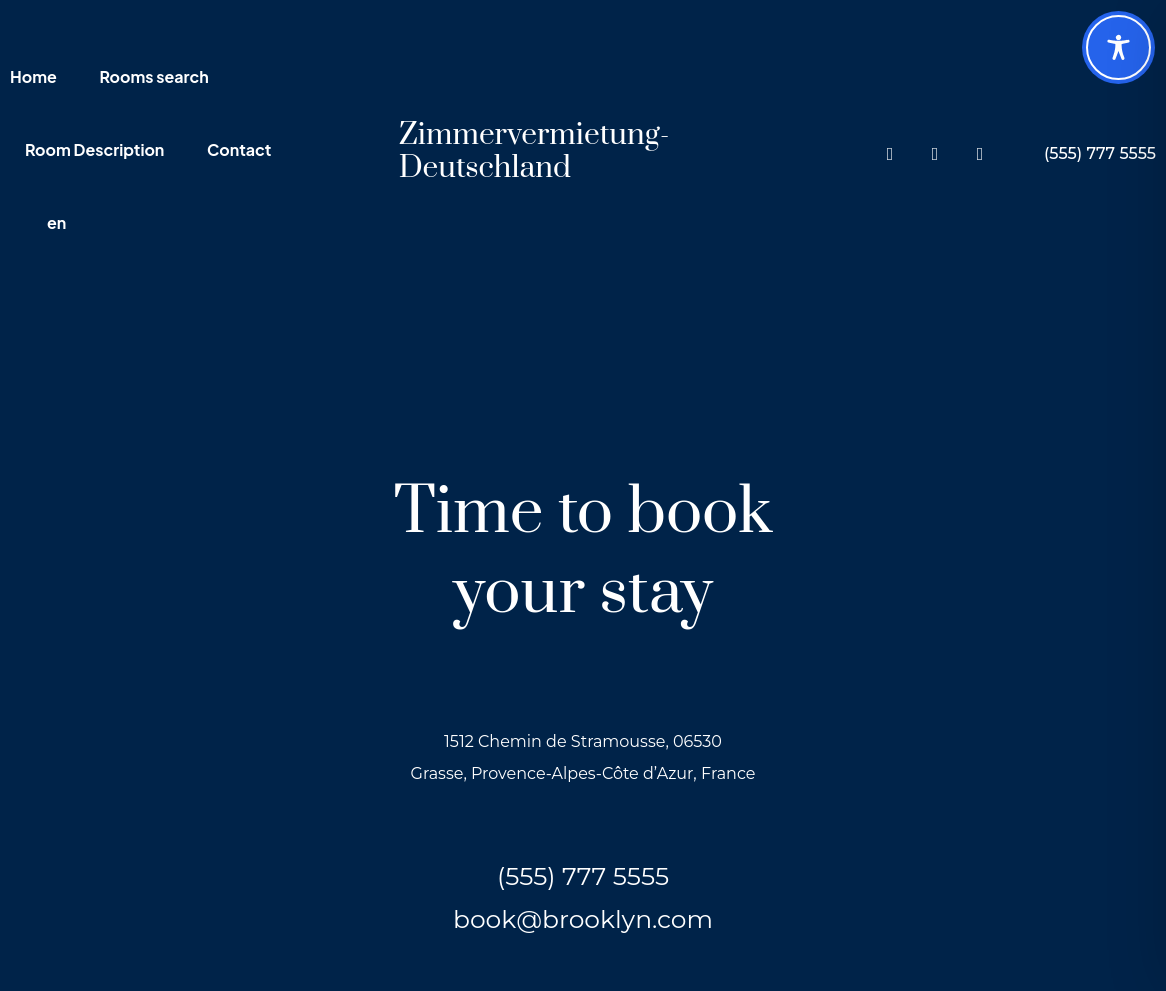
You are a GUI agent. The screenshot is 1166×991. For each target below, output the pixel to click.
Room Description (94, 151)
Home (33, 78)
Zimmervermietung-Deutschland (534, 151)
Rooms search (153, 78)
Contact (239, 151)
